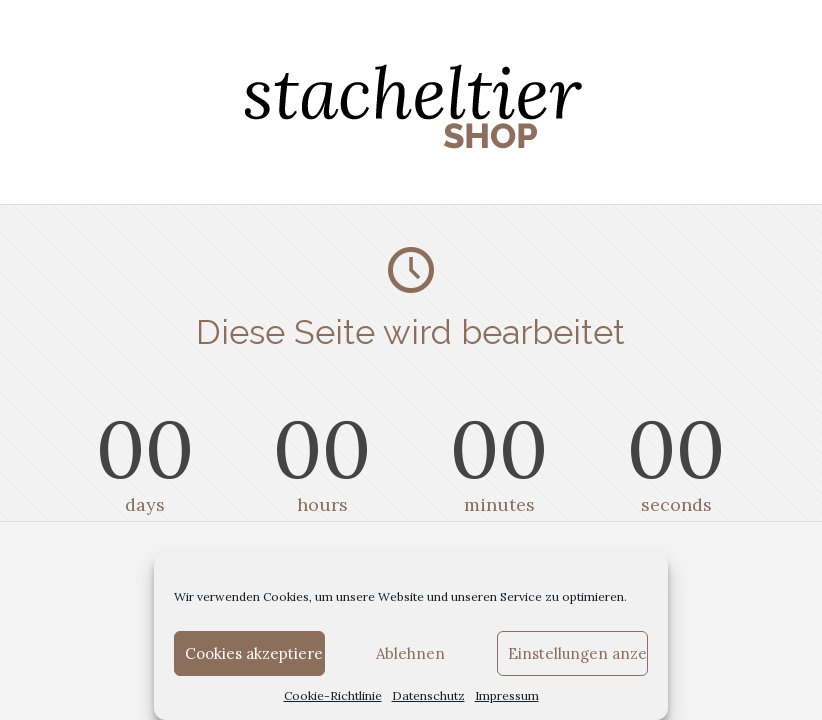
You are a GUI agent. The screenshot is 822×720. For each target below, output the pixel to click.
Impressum (507, 695)
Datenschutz (428, 695)
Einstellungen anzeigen (578, 653)
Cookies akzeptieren (255, 653)
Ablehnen (410, 653)
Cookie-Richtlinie (333, 695)
